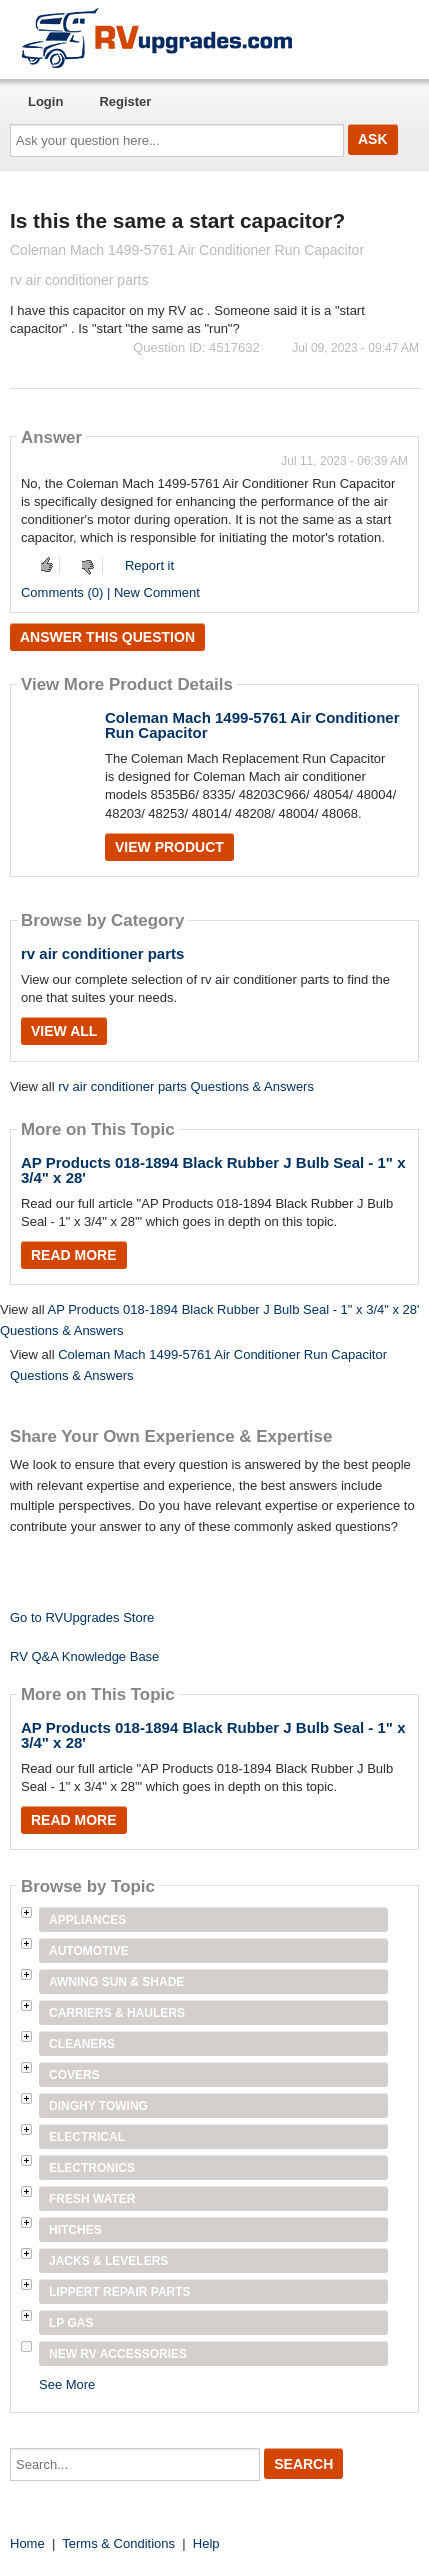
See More (67, 2384)
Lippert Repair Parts (120, 2292)
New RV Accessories (118, 2354)
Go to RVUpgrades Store (82, 1617)
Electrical (87, 2137)
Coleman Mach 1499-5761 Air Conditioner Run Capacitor (252, 725)
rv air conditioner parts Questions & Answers (186, 1086)
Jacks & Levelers (108, 2261)
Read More (74, 1255)
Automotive (89, 1951)
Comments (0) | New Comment (110, 592)
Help (206, 2543)
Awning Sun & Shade (116, 1982)
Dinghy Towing (98, 2106)
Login (45, 101)
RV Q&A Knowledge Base (84, 1656)
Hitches (75, 2230)
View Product (169, 847)
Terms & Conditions (118, 2543)
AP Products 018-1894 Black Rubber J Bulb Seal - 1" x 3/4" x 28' (213, 1170)
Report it (149, 565)
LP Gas (71, 2323)
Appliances (87, 1920)
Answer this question (107, 637)
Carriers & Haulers (117, 2013)
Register (125, 101)
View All (64, 1031)
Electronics (92, 2168)
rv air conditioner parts (102, 953)
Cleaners (82, 2044)
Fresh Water (92, 2199)
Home (27, 2543)
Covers (74, 2075)
